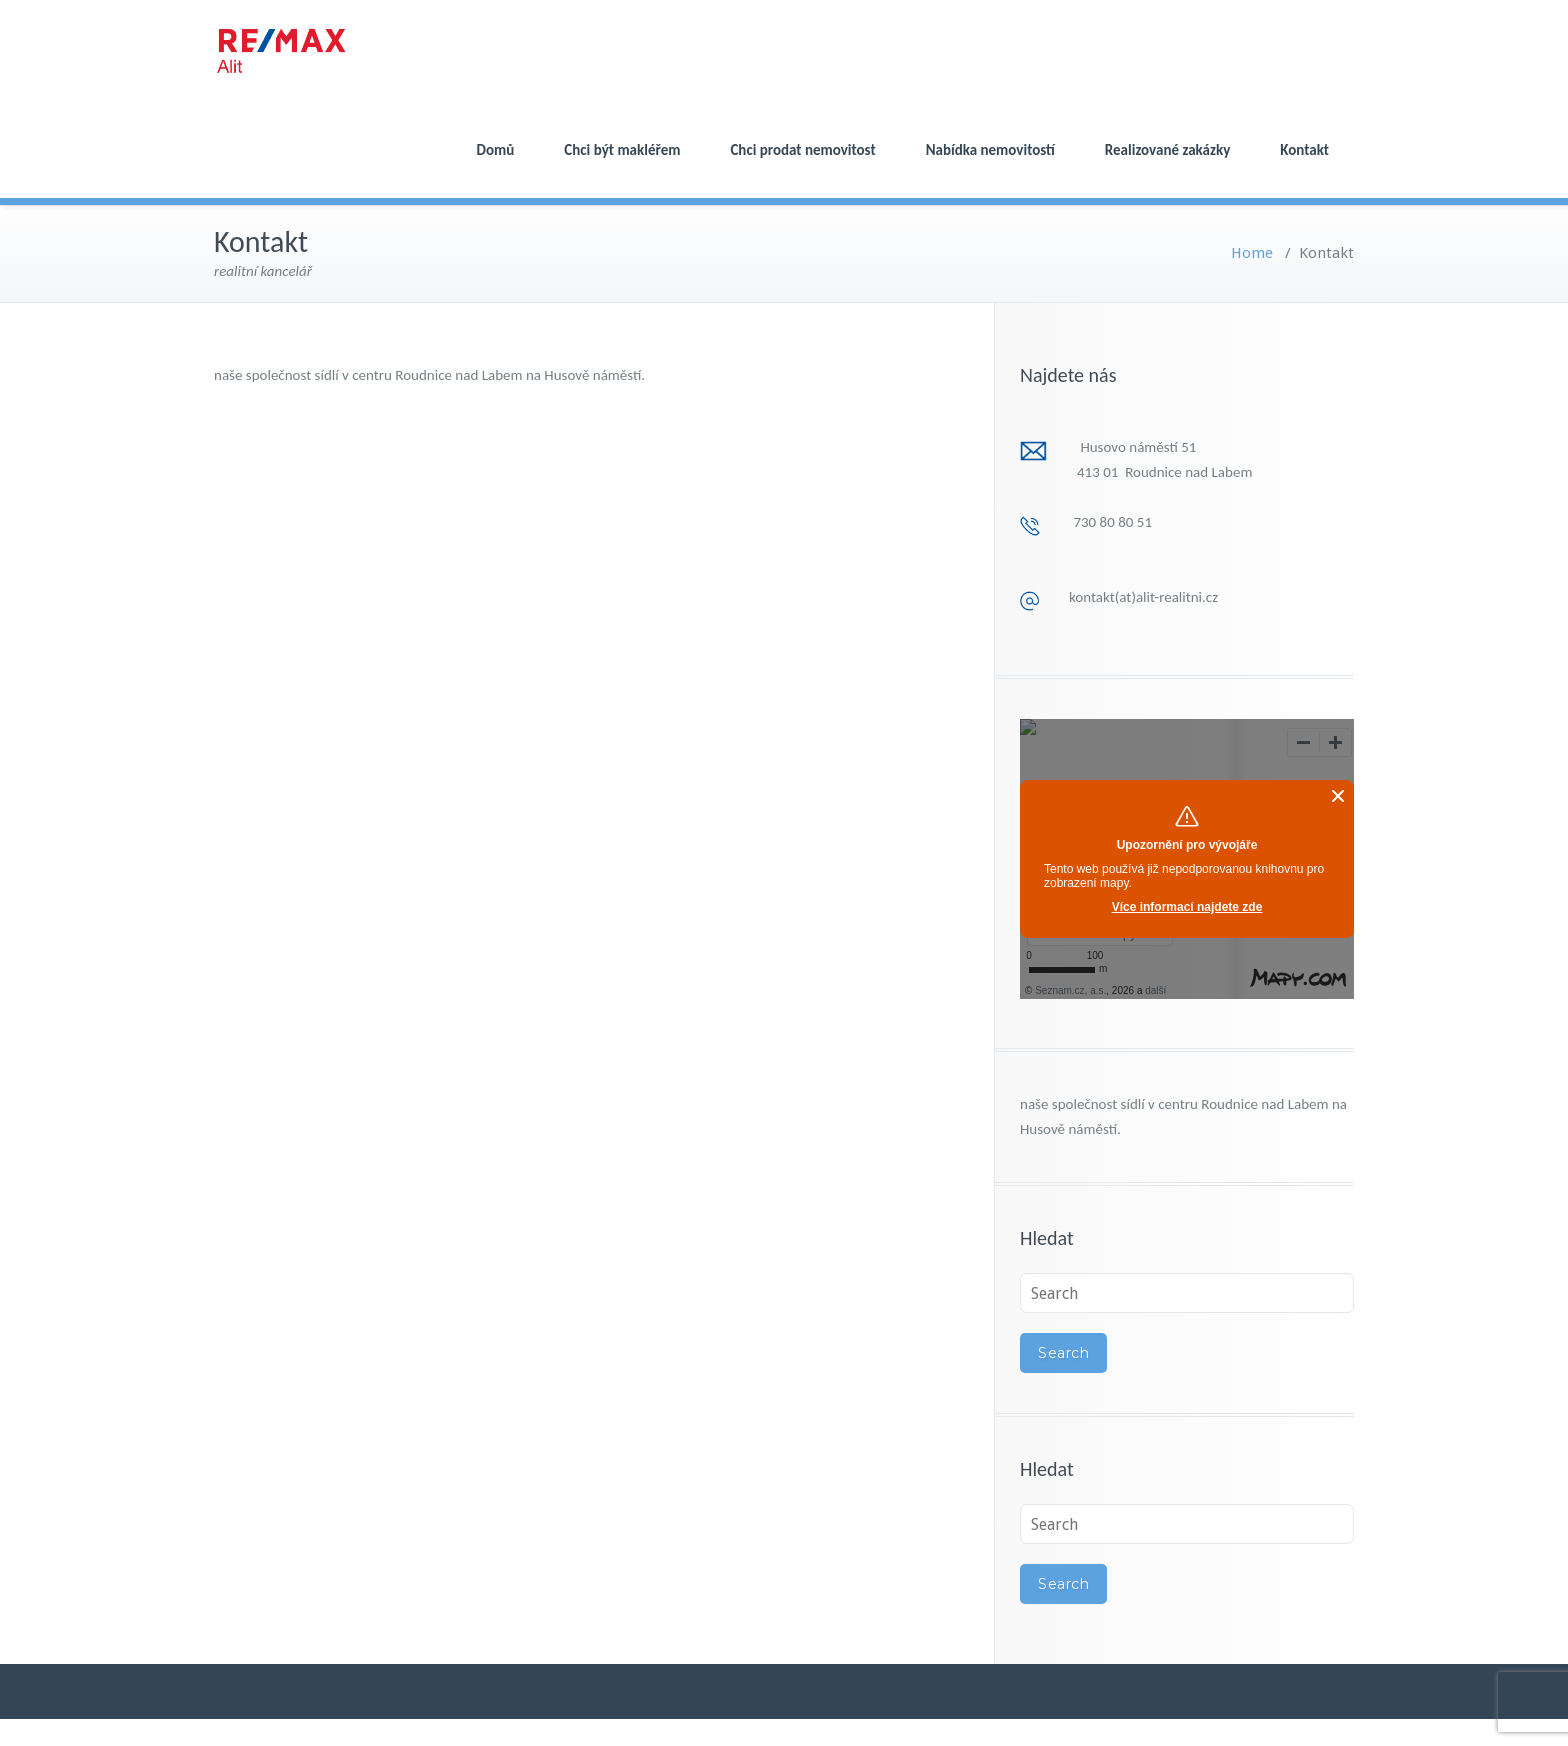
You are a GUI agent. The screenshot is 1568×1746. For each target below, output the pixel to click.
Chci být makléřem (622, 150)
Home (1252, 253)
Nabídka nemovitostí (990, 150)
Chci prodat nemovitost (802, 150)
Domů (496, 150)
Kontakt (1304, 150)
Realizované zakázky (1167, 150)
